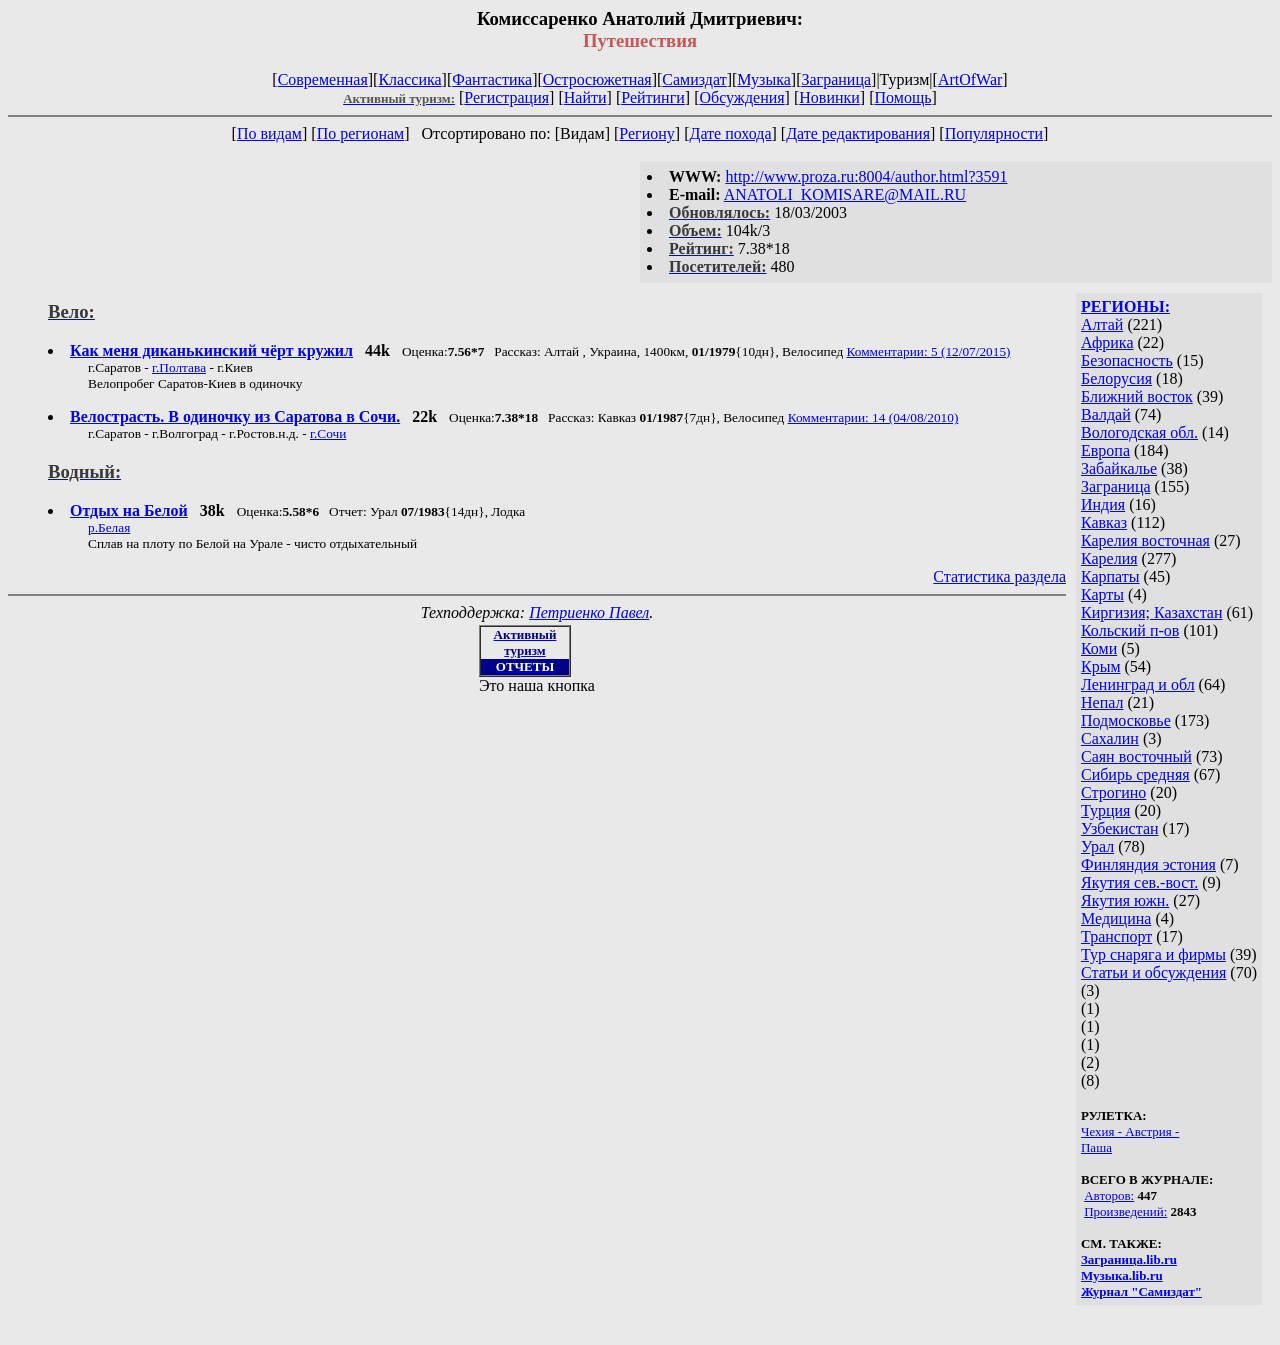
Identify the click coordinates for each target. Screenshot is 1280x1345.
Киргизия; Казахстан (1152, 612)
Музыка (764, 79)
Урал (1097, 846)
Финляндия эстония (1148, 864)
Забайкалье (1119, 468)
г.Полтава (179, 367)
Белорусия (1116, 378)
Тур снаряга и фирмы (1153, 954)
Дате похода (730, 133)
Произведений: (1125, 1211)
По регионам (361, 133)
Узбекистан (1120, 828)
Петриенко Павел (589, 612)
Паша (1096, 1147)
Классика (409, 79)
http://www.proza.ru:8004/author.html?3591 (866, 176)
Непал (1102, 702)
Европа (1105, 450)
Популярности (994, 133)
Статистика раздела (999, 576)
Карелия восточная (1145, 540)
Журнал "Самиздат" (1141, 1291)
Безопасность (1127, 360)
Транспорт (1116, 936)
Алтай (1102, 324)
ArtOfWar (970, 79)
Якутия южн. (1125, 900)
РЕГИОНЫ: (1125, 306)
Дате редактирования (858, 133)
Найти (585, 97)
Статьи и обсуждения (1153, 972)
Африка (1107, 342)
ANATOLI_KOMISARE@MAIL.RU (845, 194)
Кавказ (1104, 522)
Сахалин (1110, 738)
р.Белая (109, 527)
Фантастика (492, 79)
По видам (269, 133)
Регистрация (506, 97)
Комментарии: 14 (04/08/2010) (873, 417)
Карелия (1109, 558)
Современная (323, 79)
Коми (1099, 648)
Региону (646, 133)
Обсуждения (741, 97)
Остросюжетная (597, 79)
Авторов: (1109, 1195)
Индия (1103, 504)
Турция (1105, 810)
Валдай (1106, 414)
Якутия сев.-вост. (1139, 882)
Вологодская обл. (1139, 432)
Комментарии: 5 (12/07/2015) (929, 351)
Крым (1101, 666)
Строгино (1113, 792)
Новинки (829, 97)
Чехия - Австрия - (1130, 1131)
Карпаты (1110, 576)
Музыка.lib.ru (1122, 1275)
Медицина (1116, 918)
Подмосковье (1126, 720)
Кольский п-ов (1130, 630)
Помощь (903, 97)
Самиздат (694, 79)
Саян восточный (1136, 756)
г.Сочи (328, 433)
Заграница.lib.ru (1129, 1259)
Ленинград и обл (1138, 684)
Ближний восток (1137, 396)
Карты (1102, 594)
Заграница (836, 79)
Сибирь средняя (1135, 774)
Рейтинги (653, 97)
